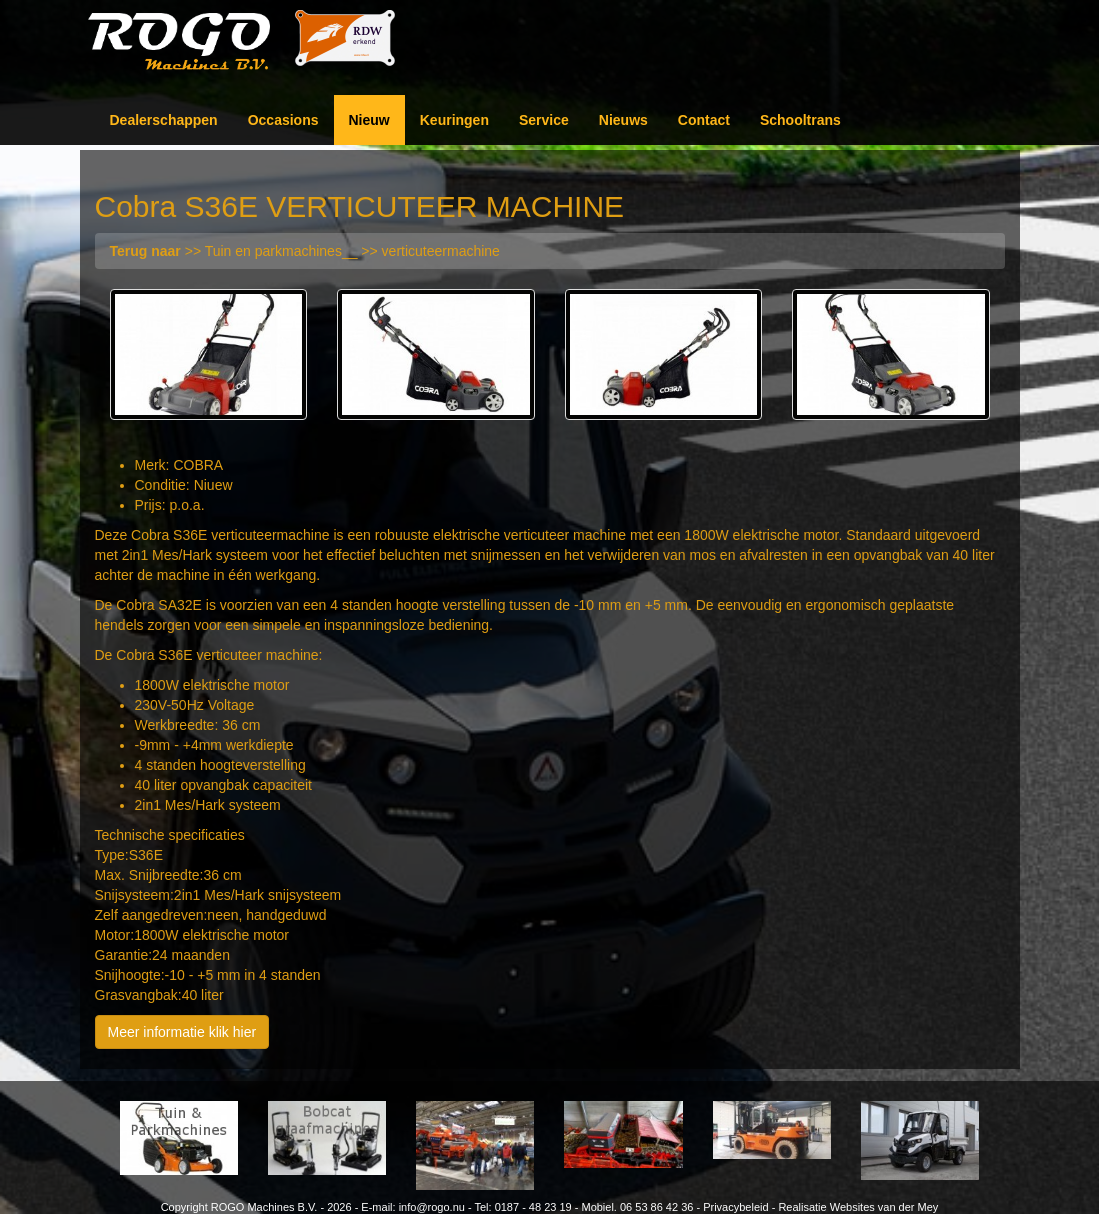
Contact (704, 120)
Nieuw (369, 120)
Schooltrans (800, 120)
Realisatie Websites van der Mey (858, 1207)
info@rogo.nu (432, 1207)
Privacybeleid (735, 1207)
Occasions (283, 120)
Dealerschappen (164, 120)
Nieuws (623, 120)
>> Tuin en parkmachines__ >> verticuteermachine (305, 251)
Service (544, 120)
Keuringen (454, 120)
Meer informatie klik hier (182, 1032)
